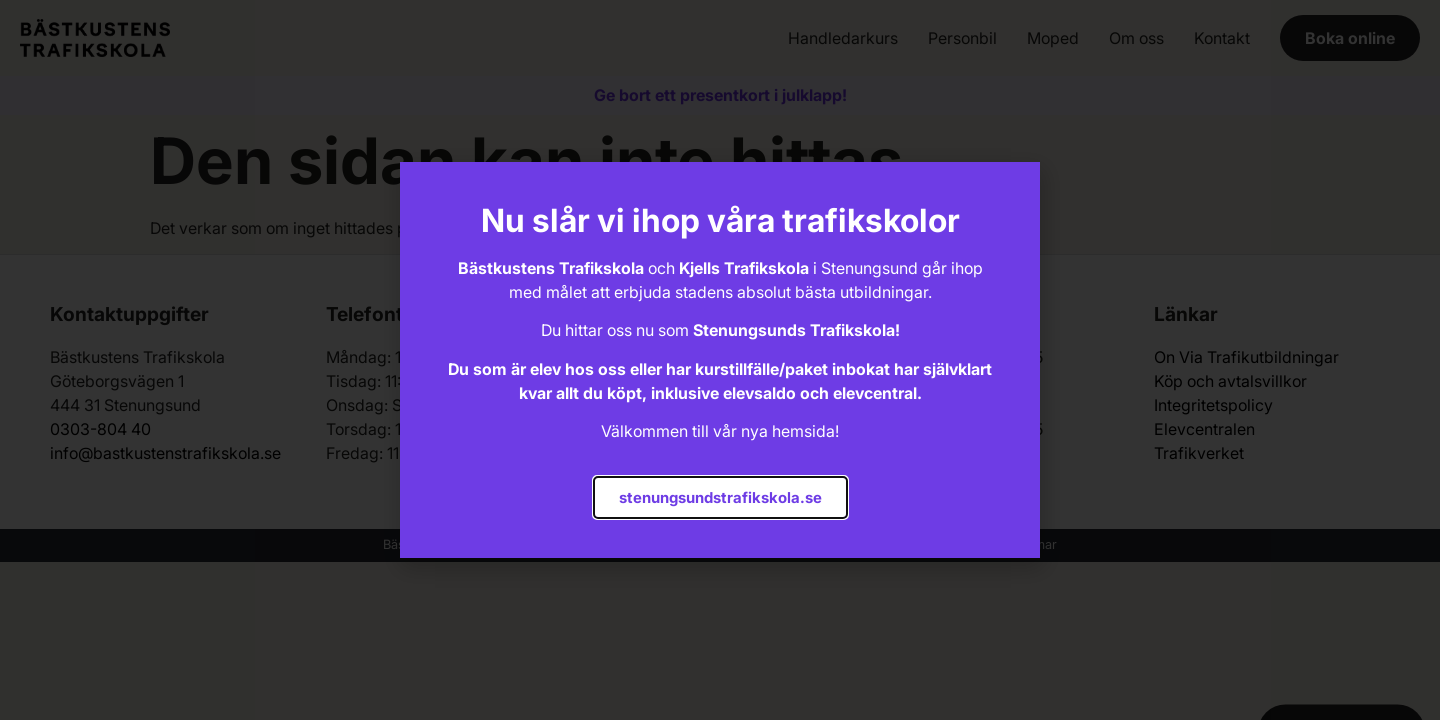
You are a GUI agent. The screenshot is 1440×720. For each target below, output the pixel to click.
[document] (720, 360)
